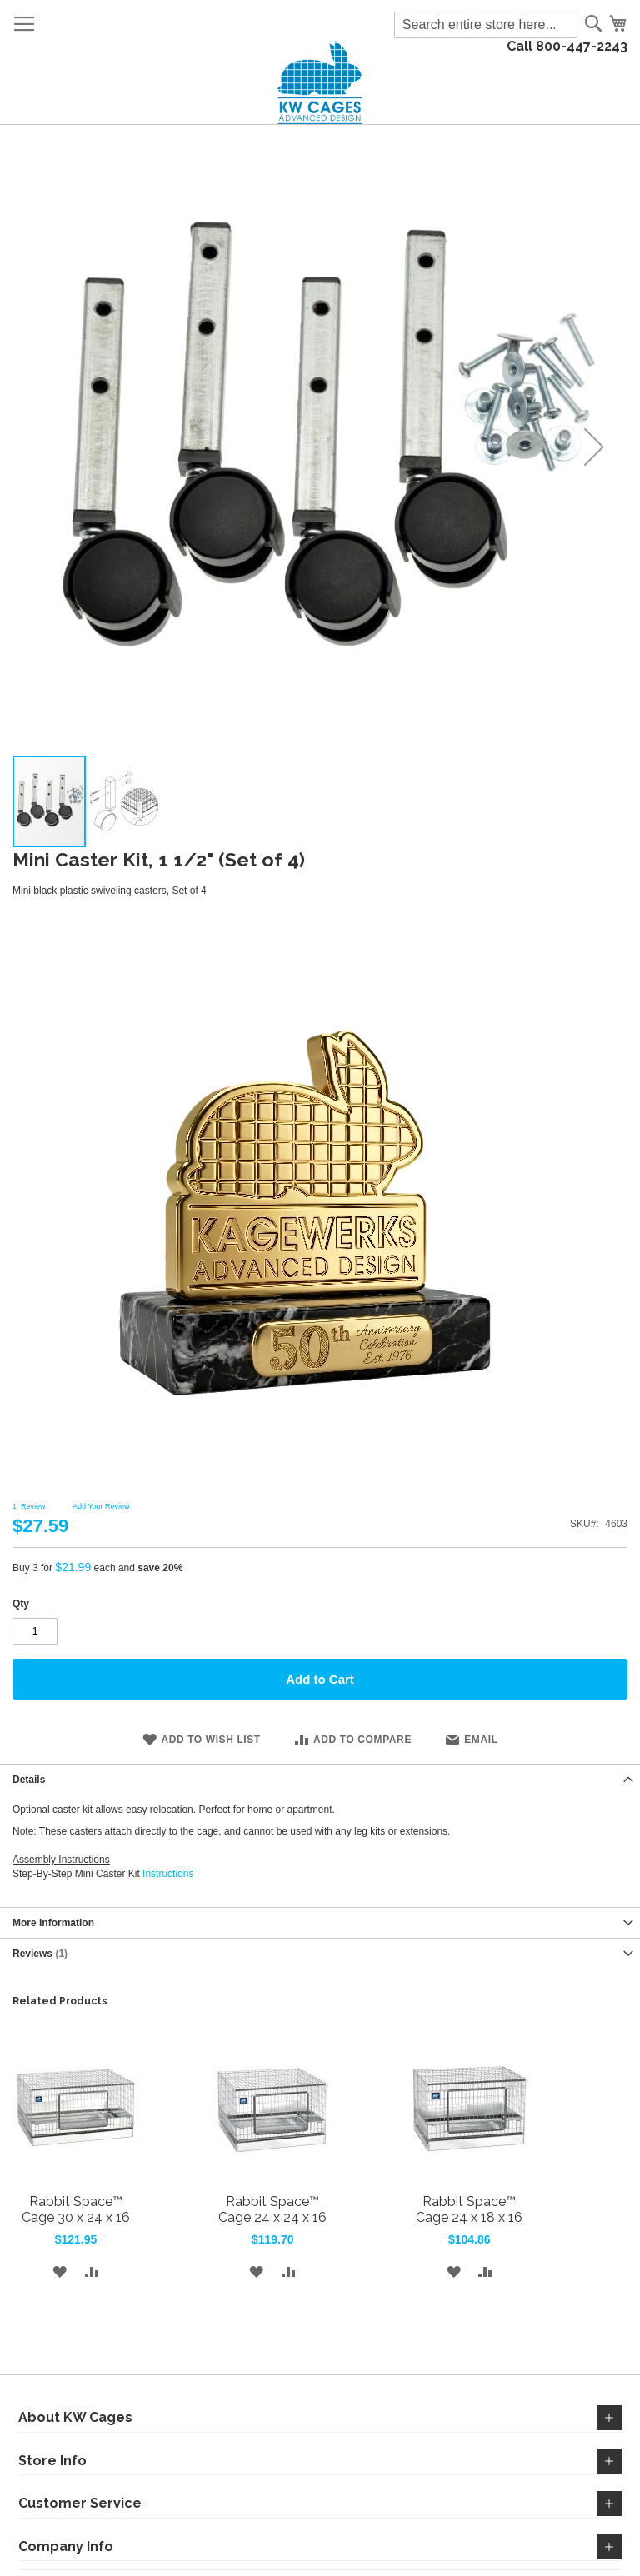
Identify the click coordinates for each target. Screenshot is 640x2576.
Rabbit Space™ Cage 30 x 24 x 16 (76, 2209)
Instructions (167, 1874)
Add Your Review (101, 1506)
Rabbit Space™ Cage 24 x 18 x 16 (469, 2209)
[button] (124, 801)
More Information (53, 1923)
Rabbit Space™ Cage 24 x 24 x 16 (272, 2209)
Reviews (40, 1953)
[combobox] (486, 25)
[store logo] (320, 82)
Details (28, 1779)
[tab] (320, 1779)
